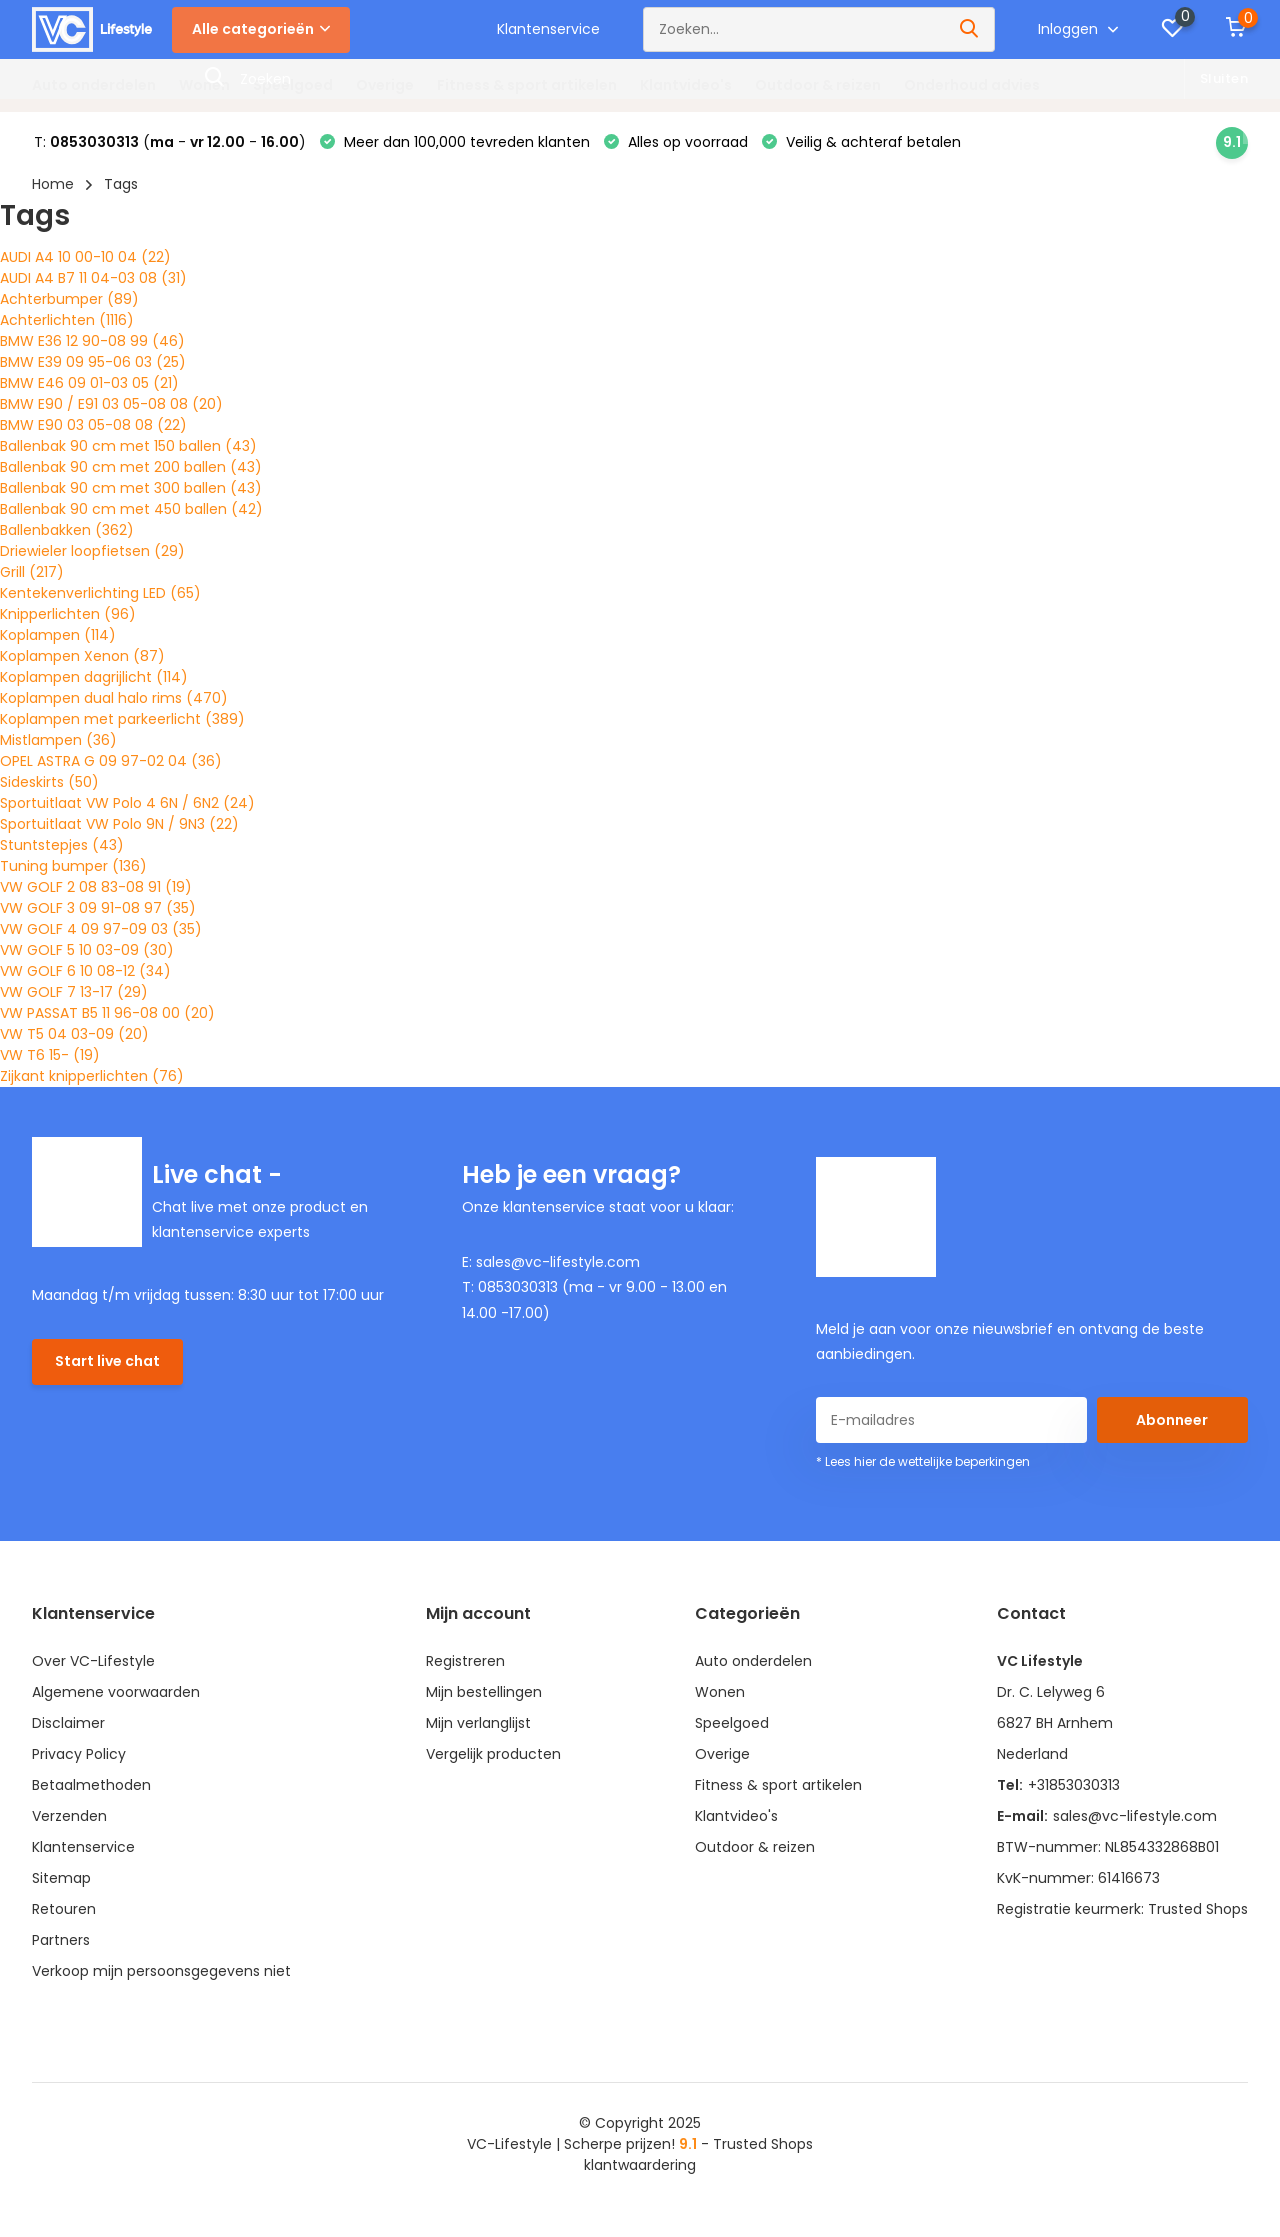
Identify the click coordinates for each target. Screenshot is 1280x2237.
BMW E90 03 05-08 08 (93, 425)
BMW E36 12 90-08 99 (92, 341)
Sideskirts (49, 782)
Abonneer (1172, 1420)
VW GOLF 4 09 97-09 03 (101, 929)
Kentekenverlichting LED (100, 593)
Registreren (465, 1661)
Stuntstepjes (62, 845)
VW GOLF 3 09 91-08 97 (98, 908)
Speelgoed (293, 85)
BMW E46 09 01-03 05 (89, 383)
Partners (61, 1940)
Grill (32, 572)
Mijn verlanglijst (478, 1723)
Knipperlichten (68, 614)
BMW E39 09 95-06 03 (93, 362)
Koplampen (58, 635)
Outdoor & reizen (818, 85)
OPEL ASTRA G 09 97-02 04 (111, 761)
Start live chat (107, 1361)
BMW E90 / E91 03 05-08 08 (111, 404)
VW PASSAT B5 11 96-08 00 (107, 1013)
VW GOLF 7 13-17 (74, 992)
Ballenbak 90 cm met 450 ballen (131, 509)
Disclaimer (68, 1723)
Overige (385, 85)
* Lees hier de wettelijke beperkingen (923, 1461)
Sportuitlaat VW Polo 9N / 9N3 (119, 824)
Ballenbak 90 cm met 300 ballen (131, 488)
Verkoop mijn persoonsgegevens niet (161, 1971)
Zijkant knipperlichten (92, 1076)
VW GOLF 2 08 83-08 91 (96, 887)
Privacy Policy (79, 1754)
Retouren (64, 1909)
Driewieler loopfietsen (92, 551)
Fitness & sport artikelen (527, 85)
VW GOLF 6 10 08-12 (85, 971)
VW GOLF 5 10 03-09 (87, 950)
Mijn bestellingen (484, 1692)
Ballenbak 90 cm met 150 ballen (128, 446)
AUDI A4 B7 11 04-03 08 (93, 278)
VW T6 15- (50, 1055)
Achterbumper (69, 299)
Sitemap (61, 1878)
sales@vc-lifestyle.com (1135, 1816)
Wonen (204, 85)
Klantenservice (548, 29)
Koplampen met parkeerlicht (122, 719)
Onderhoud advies (972, 85)
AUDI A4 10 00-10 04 (85, 257)
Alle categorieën (261, 29)
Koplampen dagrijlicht (94, 677)
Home (53, 184)
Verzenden (69, 1816)
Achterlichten (67, 320)
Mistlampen (58, 740)
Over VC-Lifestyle (93, 1661)
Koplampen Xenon (82, 656)
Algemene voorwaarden (116, 1692)
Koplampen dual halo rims (114, 698)
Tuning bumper (73, 866)
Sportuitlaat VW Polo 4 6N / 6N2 (127, 803)
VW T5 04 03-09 (74, 1034)
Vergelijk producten (493, 1754)
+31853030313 (1074, 1785)
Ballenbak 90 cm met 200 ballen (131, 467)
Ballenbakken (67, 530)
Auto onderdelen (94, 85)
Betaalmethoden (91, 1785)
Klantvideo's (686, 85)
